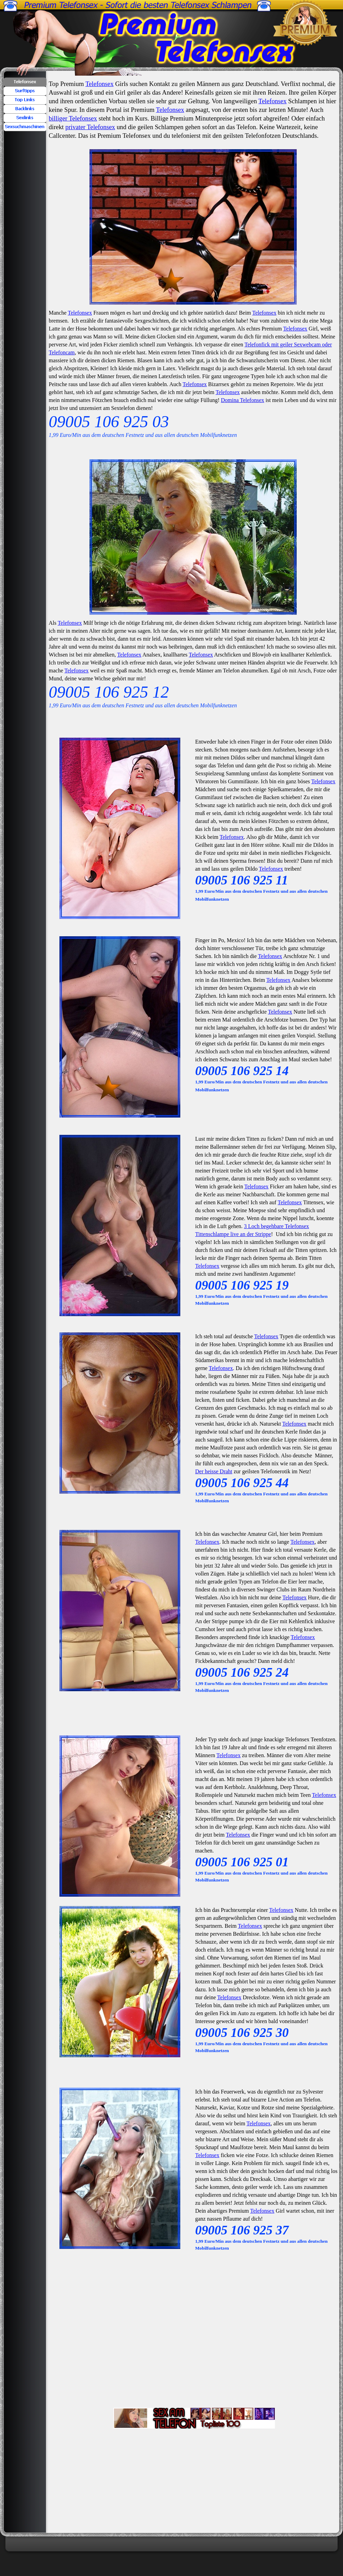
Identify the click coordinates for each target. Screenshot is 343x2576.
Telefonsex (99, 83)
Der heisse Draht (213, 1471)
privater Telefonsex (90, 127)
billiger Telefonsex (73, 118)
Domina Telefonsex (242, 400)
